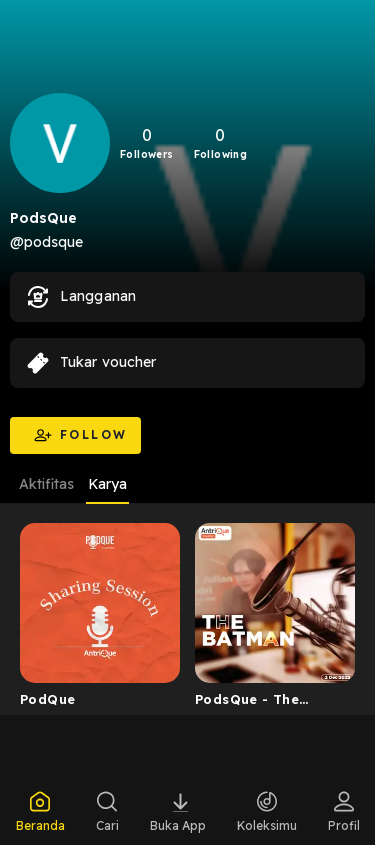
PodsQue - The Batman (247, 703)
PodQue (47, 699)
